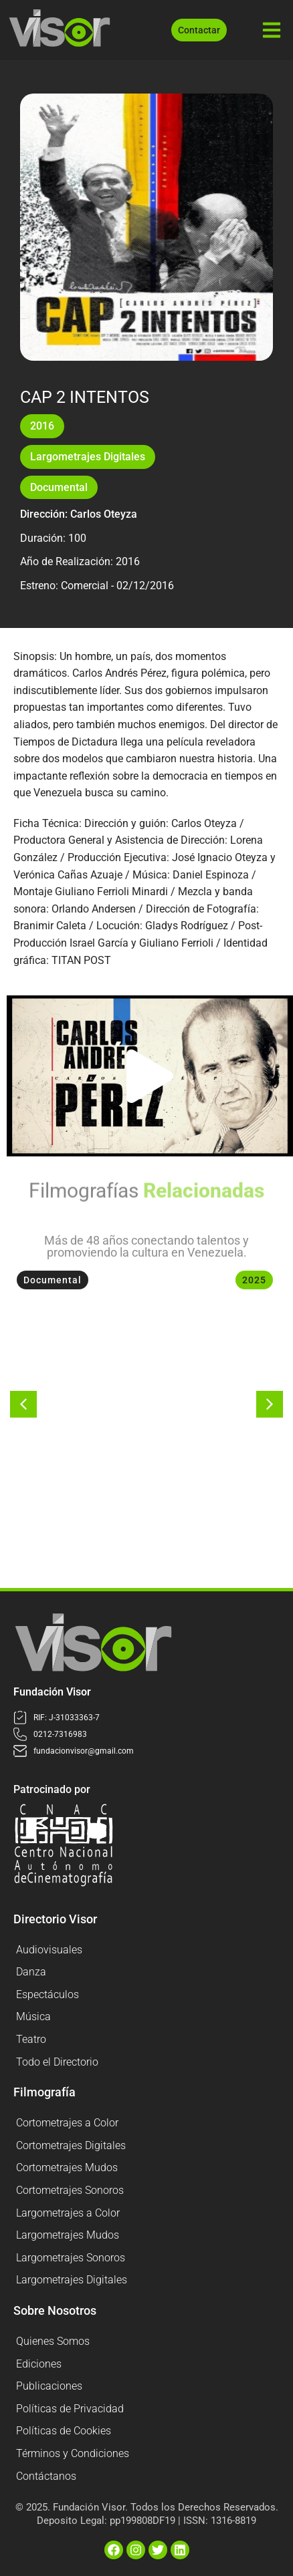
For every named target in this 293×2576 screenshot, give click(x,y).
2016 (42, 426)
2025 (254, 1280)
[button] (150, 1076)
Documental (59, 487)
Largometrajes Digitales (87, 456)
